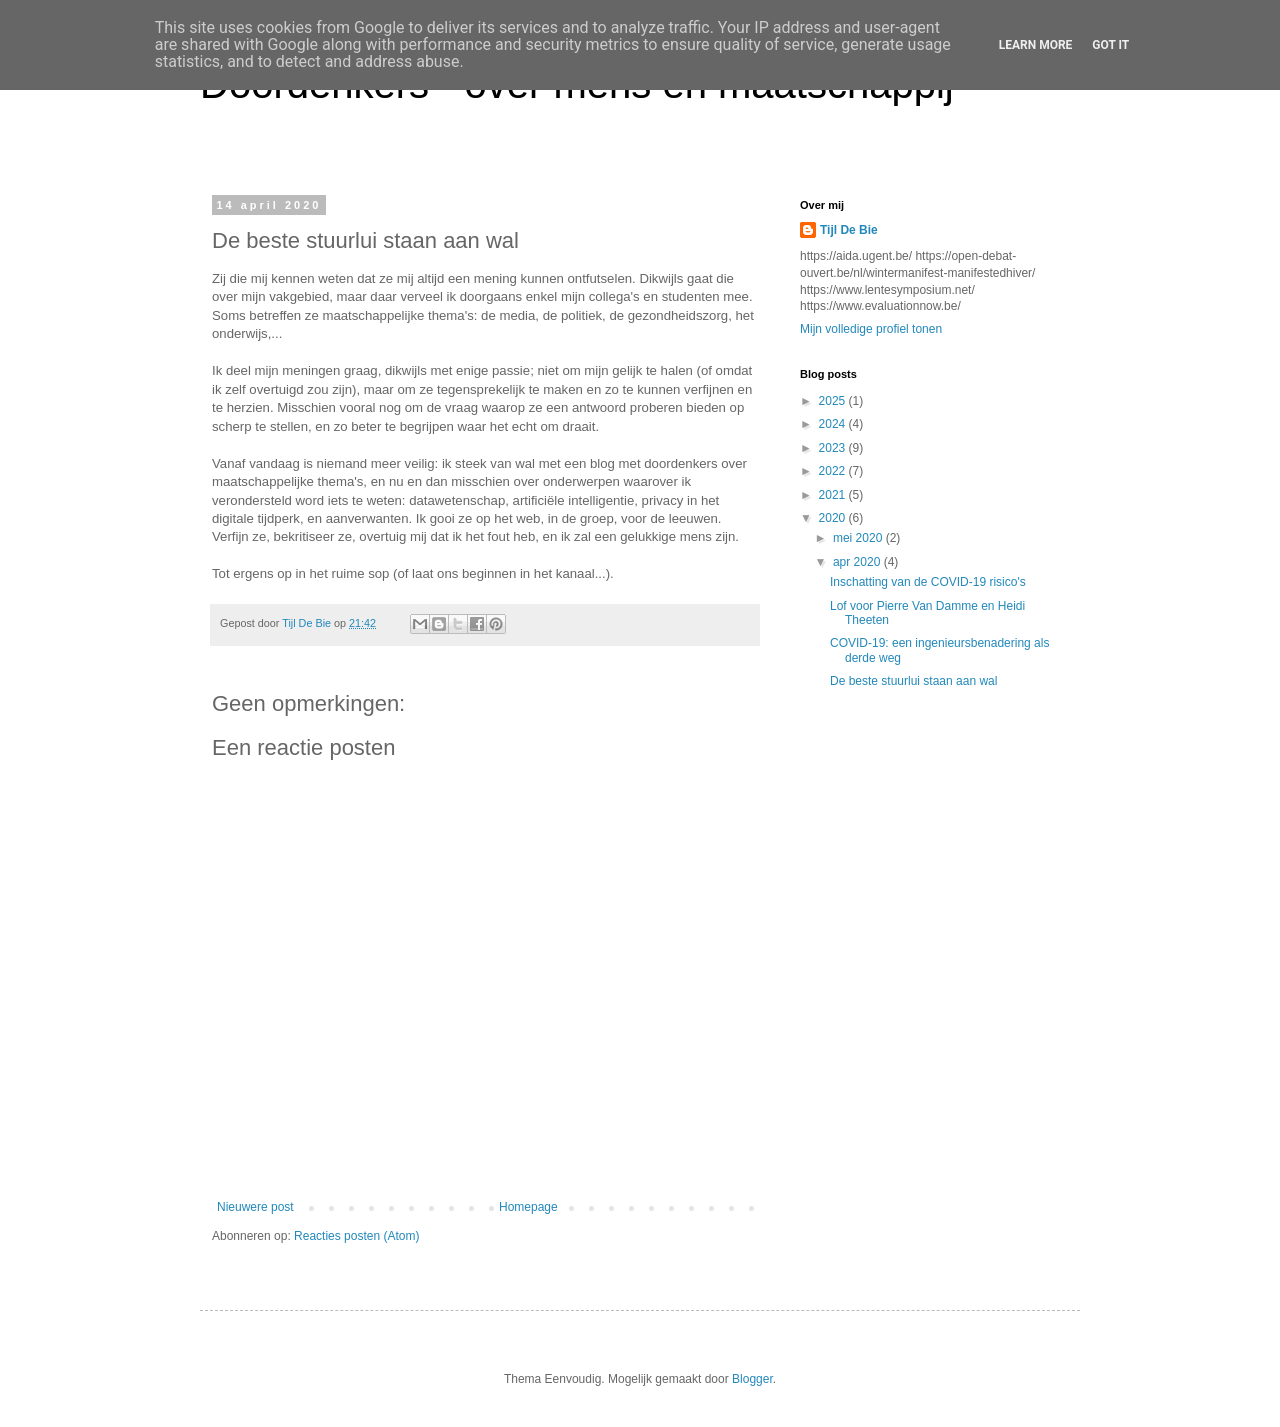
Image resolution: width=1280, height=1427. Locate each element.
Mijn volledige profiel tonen (871, 329)
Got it (1110, 45)
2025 (834, 401)
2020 (834, 518)
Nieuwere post (255, 1207)
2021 (834, 495)
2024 (834, 424)
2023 (834, 448)
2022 (834, 471)
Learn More (1036, 45)
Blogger (752, 1379)
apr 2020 (858, 562)
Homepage (528, 1207)
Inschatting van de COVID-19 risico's (928, 582)
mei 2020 (859, 538)
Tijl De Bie (849, 230)
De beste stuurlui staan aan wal (913, 681)
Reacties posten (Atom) (356, 1236)
